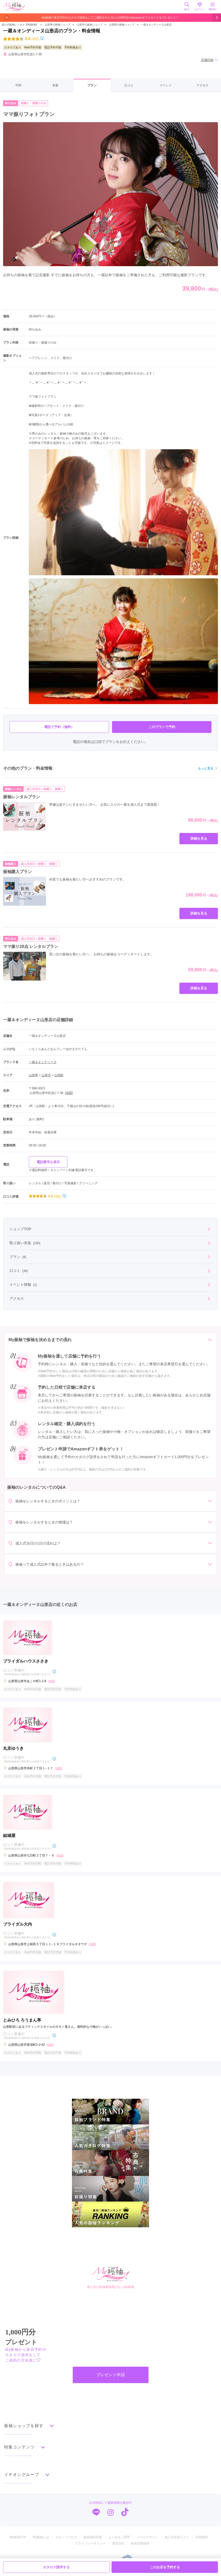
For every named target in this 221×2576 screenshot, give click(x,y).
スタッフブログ (66, 2537)
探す (186, 6)
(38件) (35, 38)
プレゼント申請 (110, 2375)
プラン (92, 85)
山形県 (33, 1075)
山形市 (46, 1075)
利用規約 (202, 2537)
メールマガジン (147, 2537)
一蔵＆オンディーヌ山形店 (156, 24)
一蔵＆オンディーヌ (43, 1062)
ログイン (199, 6)
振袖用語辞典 (93, 2537)
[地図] (69, 1093)
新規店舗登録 (140, 2543)
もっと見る (208, 768)
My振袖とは (41, 2537)
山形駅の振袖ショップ (122, 24)
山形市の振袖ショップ (90, 24)
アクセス (202, 85)
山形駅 (58, 1075)
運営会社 (118, 2543)
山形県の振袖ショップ (57, 24)
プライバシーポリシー (90, 2543)
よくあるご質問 (119, 2537)
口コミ (129, 85)
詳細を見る (198, 838)
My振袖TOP (18, 2537)
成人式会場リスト (176, 2537)
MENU (212, 6)
